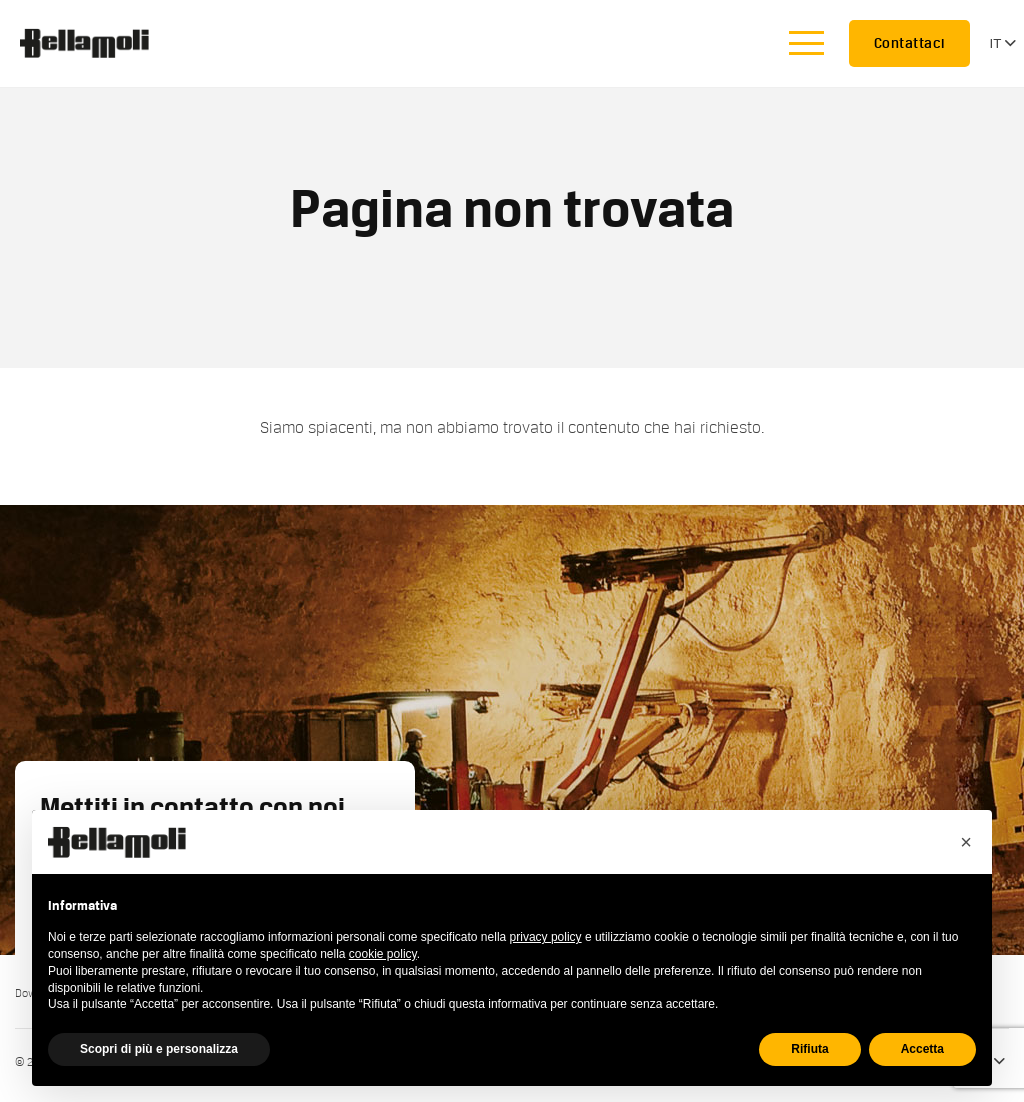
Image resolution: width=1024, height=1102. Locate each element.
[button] (966, 842)
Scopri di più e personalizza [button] (159, 1049)
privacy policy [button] (546, 937)
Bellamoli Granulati (95, 43)
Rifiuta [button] (809, 1049)
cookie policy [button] (383, 954)
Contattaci (909, 43)
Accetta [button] (922, 1049)
